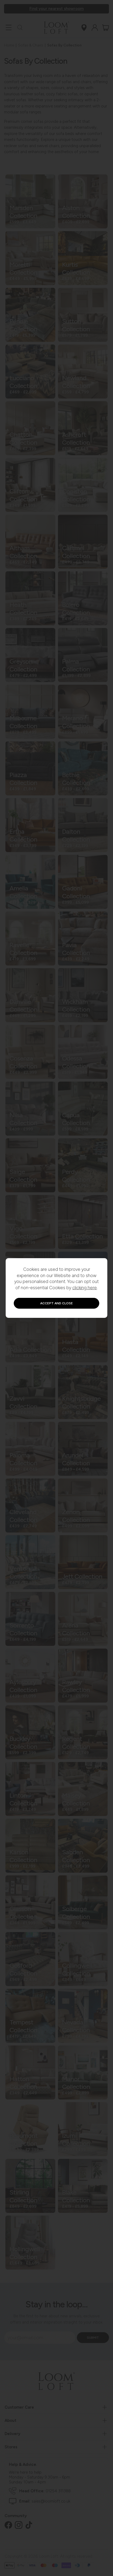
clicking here (84, 1287)
